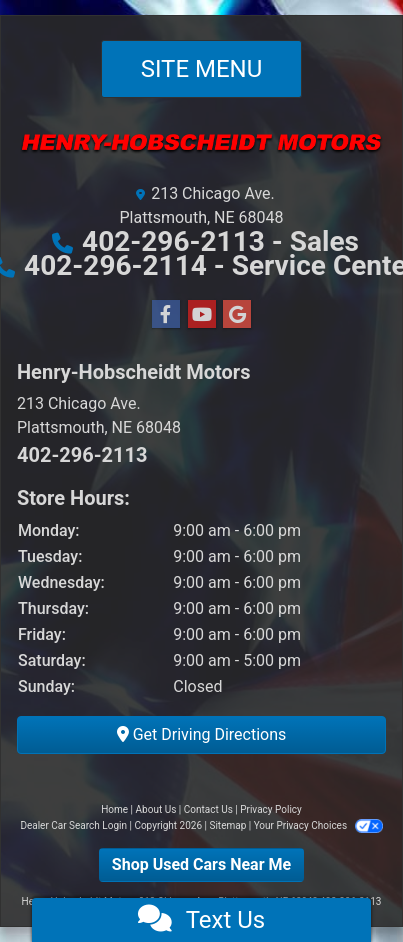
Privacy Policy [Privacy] (271, 809)
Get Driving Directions (202, 734)
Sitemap (227, 825)
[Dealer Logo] (201, 152)
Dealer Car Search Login (73, 825)
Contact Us (208, 809)
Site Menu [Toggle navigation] (202, 69)
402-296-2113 (177, 241)
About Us (156, 809)
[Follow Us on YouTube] (202, 315)
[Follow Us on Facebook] (166, 315)
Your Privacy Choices (318, 825)
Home (114, 809)
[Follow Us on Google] (237, 315)
